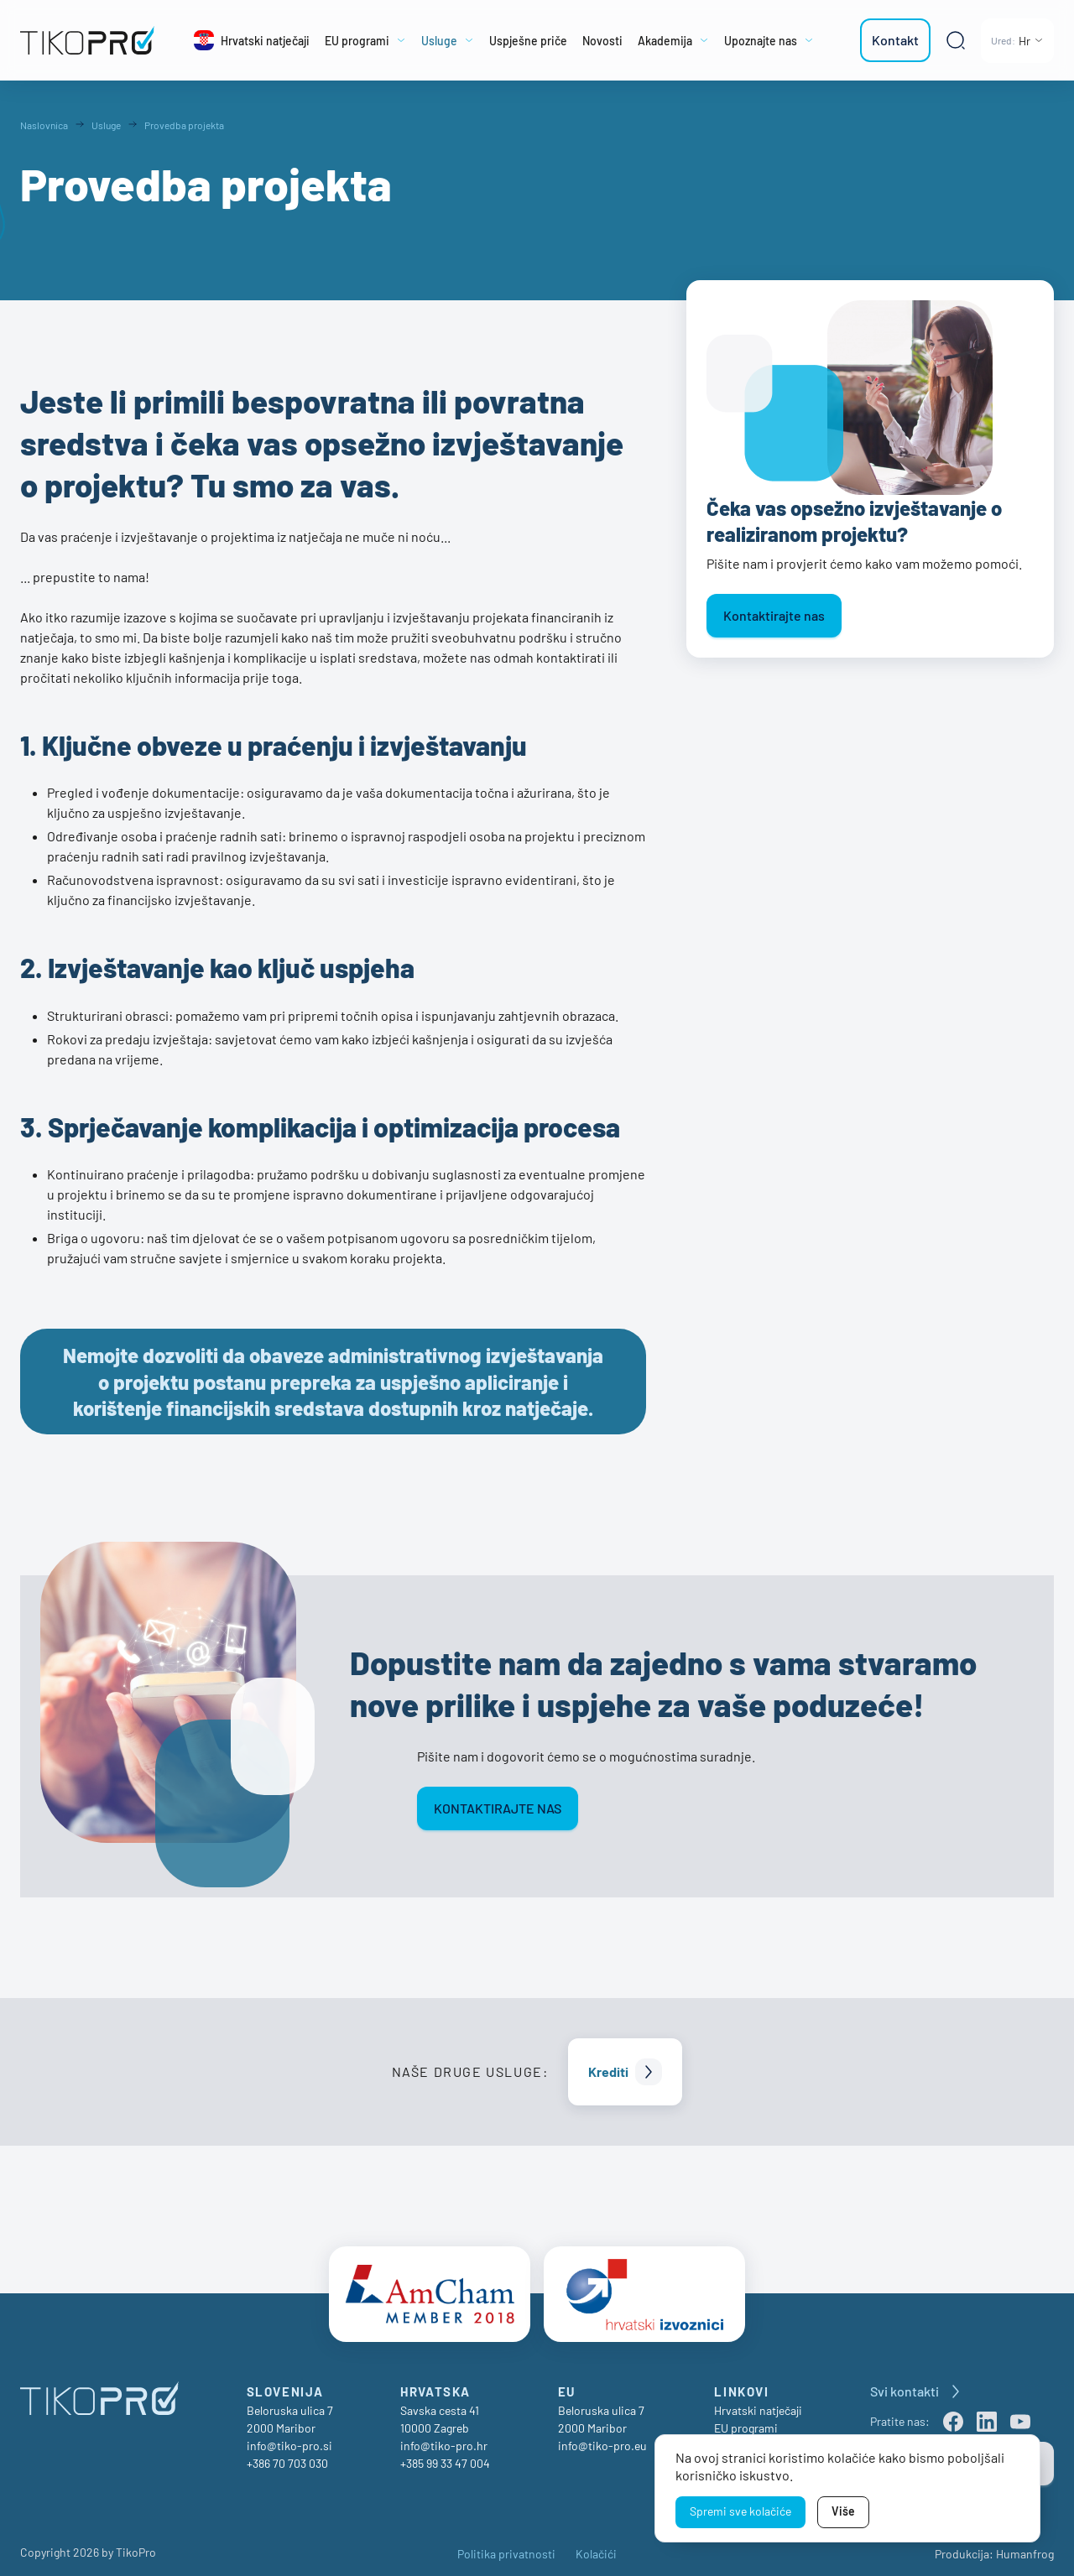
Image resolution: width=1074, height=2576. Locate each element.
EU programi (746, 2420)
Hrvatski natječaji (758, 2403)
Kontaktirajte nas (774, 615)
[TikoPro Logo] (87, 40)
